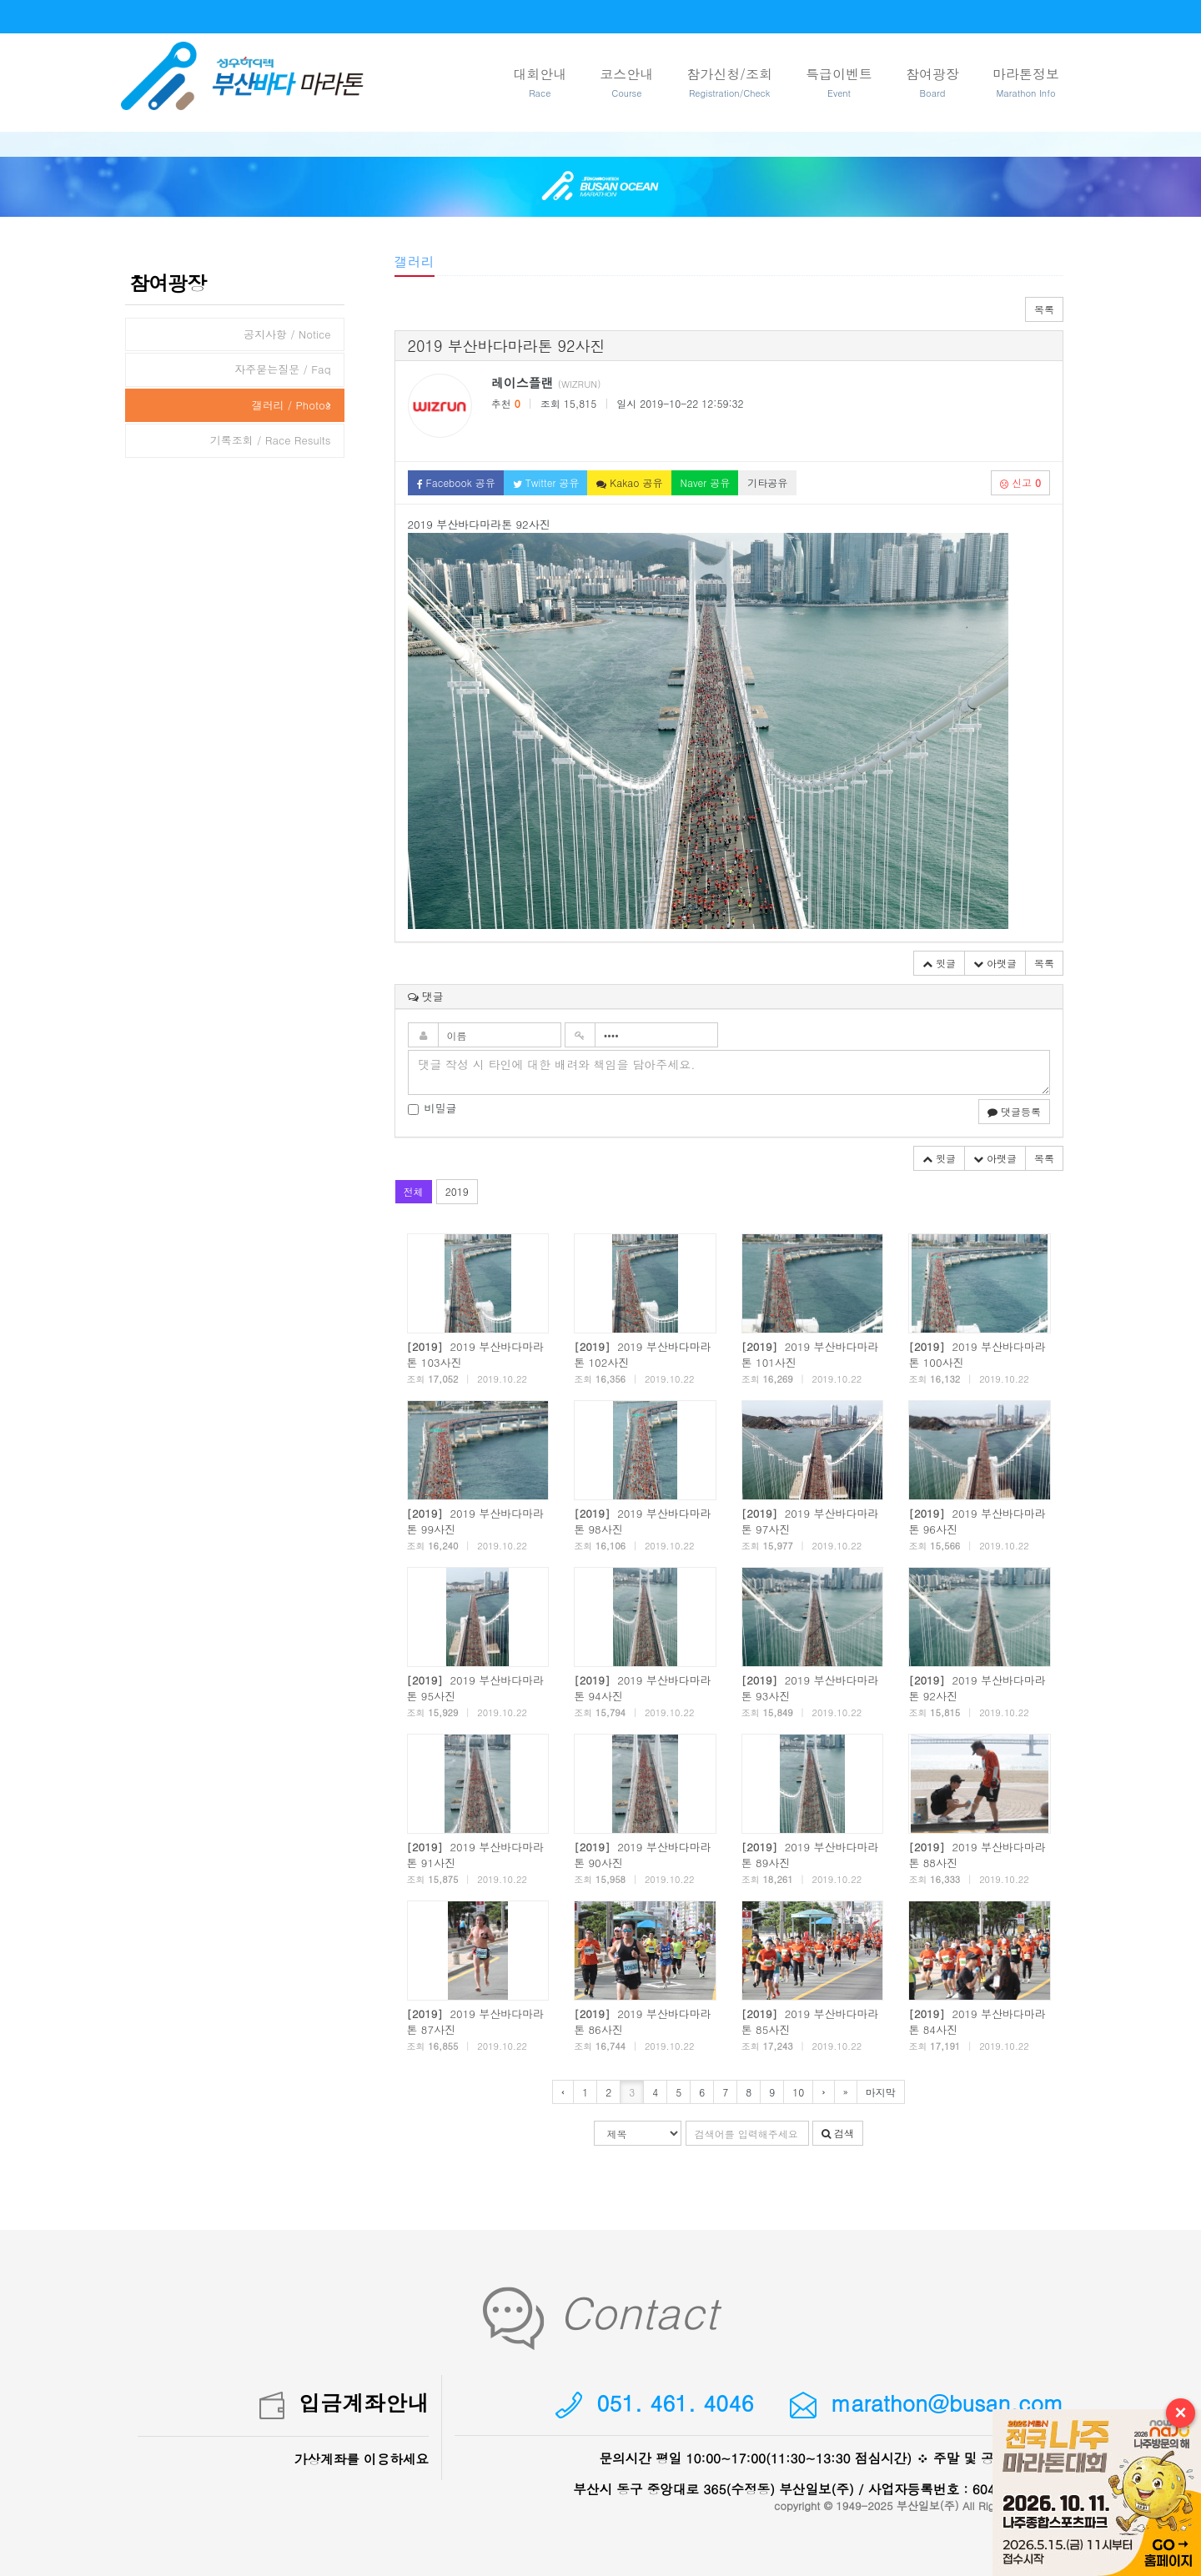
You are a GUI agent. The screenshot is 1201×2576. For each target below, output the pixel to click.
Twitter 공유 (546, 482)
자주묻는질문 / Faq (282, 369)
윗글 (939, 963)
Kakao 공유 (629, 482)
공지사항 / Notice (287, 334)
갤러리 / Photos (290, 405)
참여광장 (932, 82)
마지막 (881, 2092)
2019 (457, 1191)
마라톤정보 (1025, 82)
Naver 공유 (706, 482)
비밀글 (432, 1108)
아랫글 (995, 963)
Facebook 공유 (456, 482)
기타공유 (767, 482)
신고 (1020, 482)
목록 (1044, 309)
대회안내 (539, 82)
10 (798, 2092)
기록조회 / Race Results (270, 440)
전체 (414, 1191)
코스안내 (626, 82)
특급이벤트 (839, 82)
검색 (838, 2133)
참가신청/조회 (729, 82)
